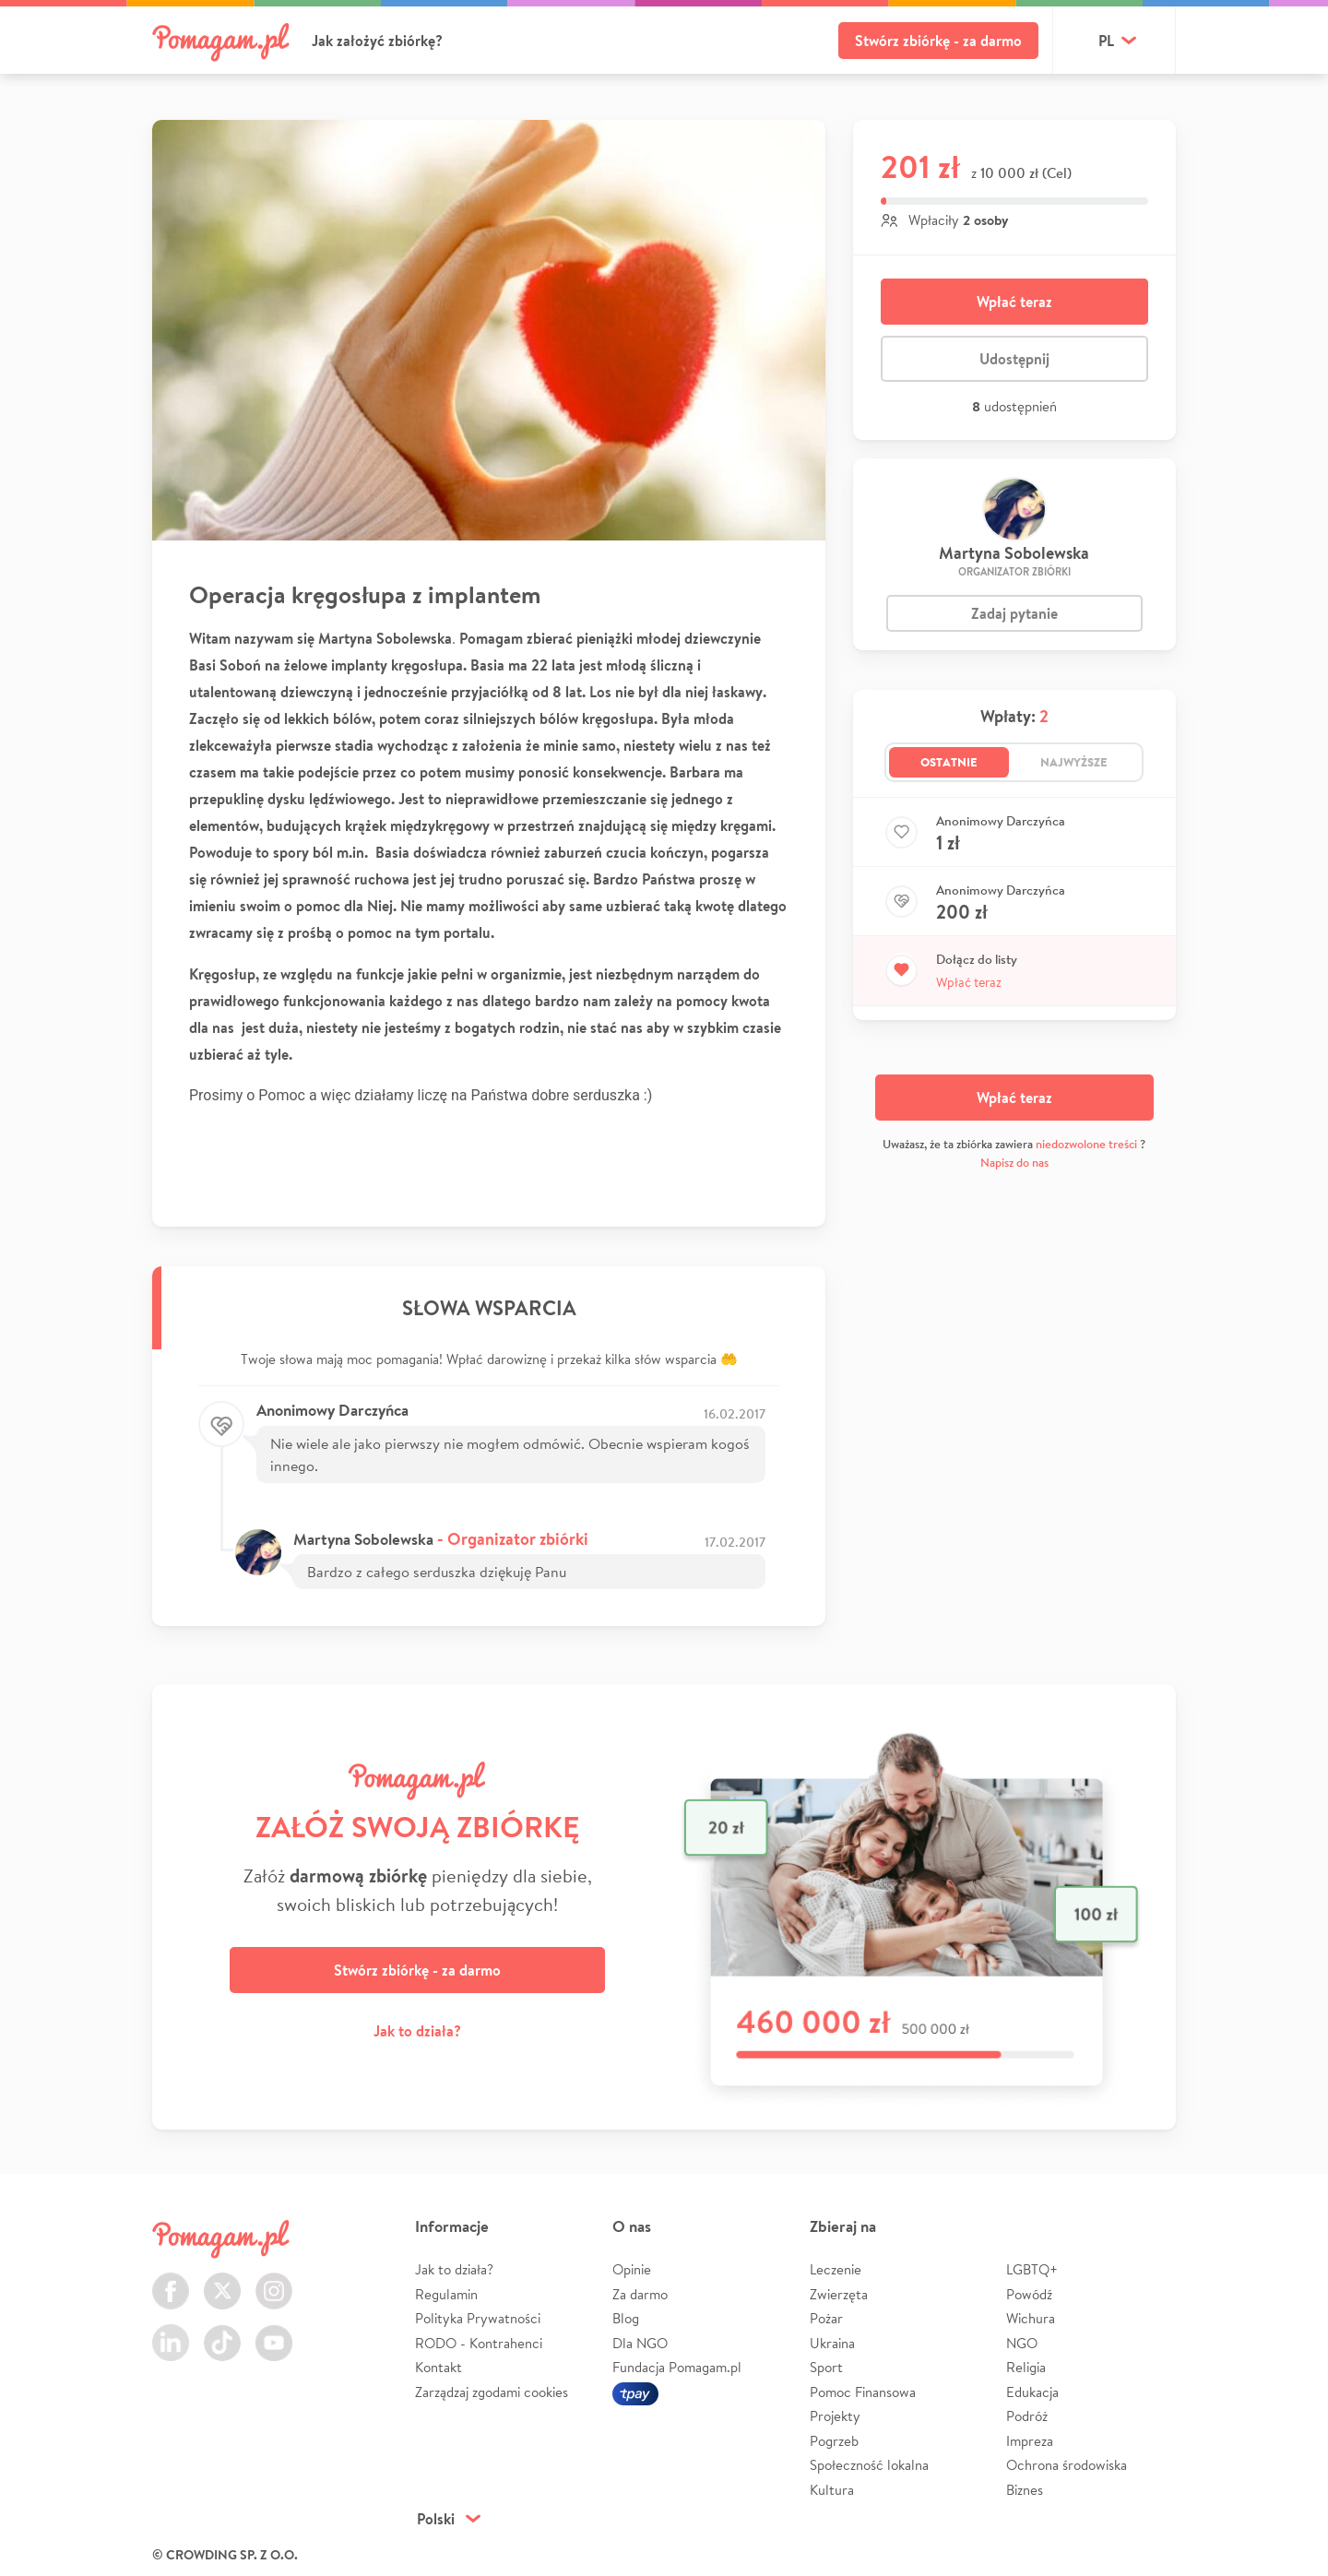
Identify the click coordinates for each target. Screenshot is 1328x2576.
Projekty (835, 2416)
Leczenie (835, 2269)
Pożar (826, 2318)
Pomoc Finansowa (863, 2392)
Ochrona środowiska (1066, 2465)
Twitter (222, 2280)
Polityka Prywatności (477, 2318)
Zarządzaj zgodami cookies (491, 2392)
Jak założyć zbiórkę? (377, 40)
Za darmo (640, 2294)
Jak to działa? (417, 2031)
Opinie (631, 2269)
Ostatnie (949, 762)
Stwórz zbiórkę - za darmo (938, 40)
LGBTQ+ (1032, 2269)
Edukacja (1032, 2392)
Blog (625, 2318)
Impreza (1029, 2441)
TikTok (222, 2332)
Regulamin (446, 2294)
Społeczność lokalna (869, 2465)
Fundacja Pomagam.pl (676, 2367)
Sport (826, 2367)
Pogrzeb (834, 2441)
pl (1106, 40)
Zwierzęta (839, 2294)
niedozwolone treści (1086, 1144)
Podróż (1027, 2416)
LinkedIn (170, 2332)
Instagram (273, 2280)
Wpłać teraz (1014, 301)
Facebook (170, 2280)
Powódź (1029, 2294)
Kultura (832, 2490)
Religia (1026, 2367)
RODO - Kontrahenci (478, 2343)
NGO (1022, 2343)
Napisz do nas (1014, 1162)
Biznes (1024, 2490)
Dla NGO (640, 2343)
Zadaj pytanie (1014, 613)
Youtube (273, 2332)
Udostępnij (1014, 359)
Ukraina (832, 2343)
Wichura (1030, 2318)
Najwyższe (1074, 762)
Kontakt (438, 2367)
